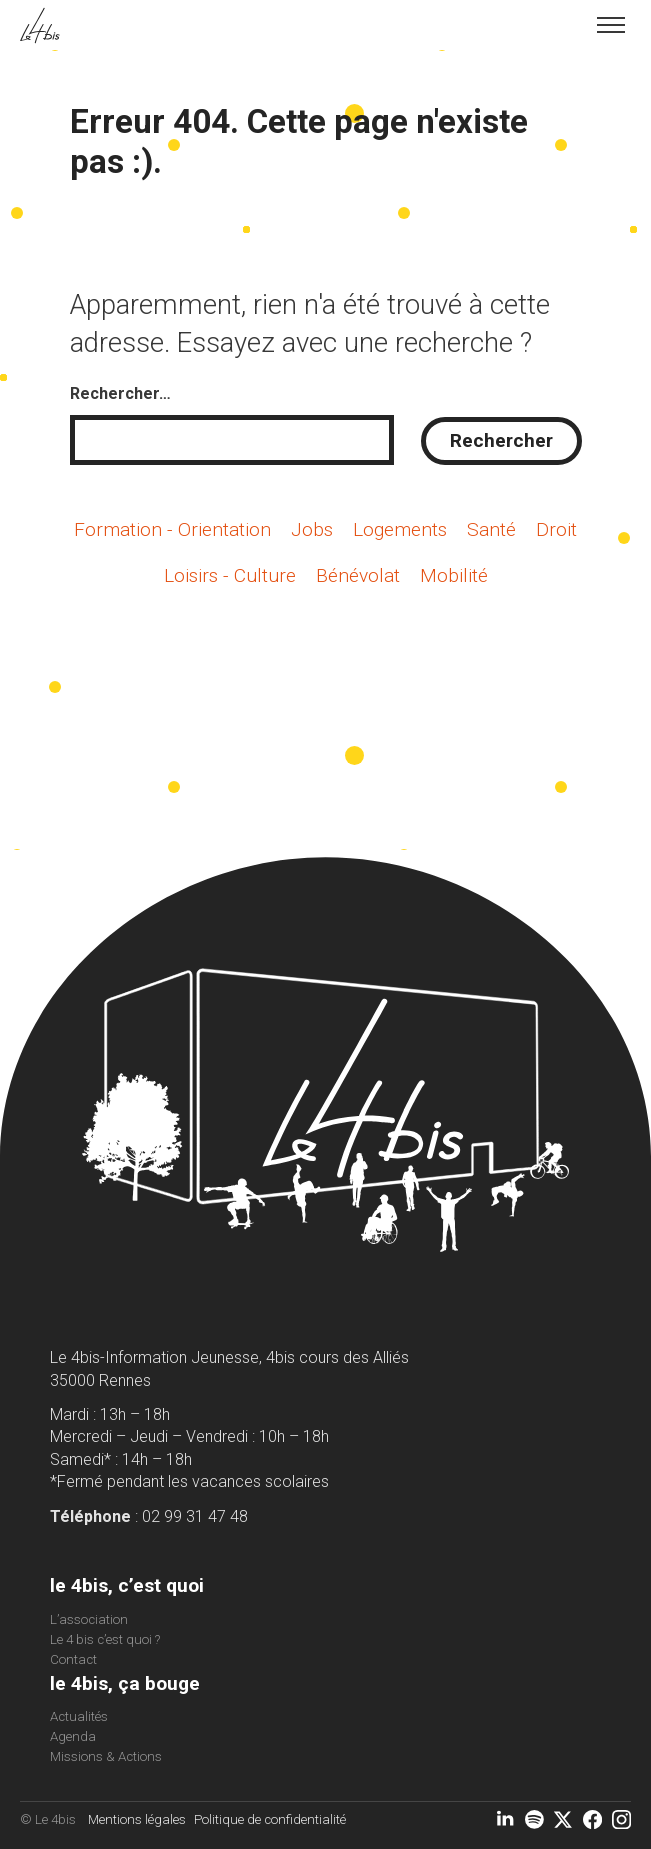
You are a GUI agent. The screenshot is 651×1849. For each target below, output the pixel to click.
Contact (73, 1659)
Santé (491, 529)
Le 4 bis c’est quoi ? (105, 1639)
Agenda (73, 1736)
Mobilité (454, 575)
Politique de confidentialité (270, 1819)
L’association (89, 1619)
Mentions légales (137, 1819)
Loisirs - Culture (230, 575)
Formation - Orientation (172, 529)
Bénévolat (358, 575)
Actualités (79, 1716)
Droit (556, 529)
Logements (400, 529)
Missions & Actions (106, 1756)
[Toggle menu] (611, 25)
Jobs (312, 529)
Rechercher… (120, 393)
